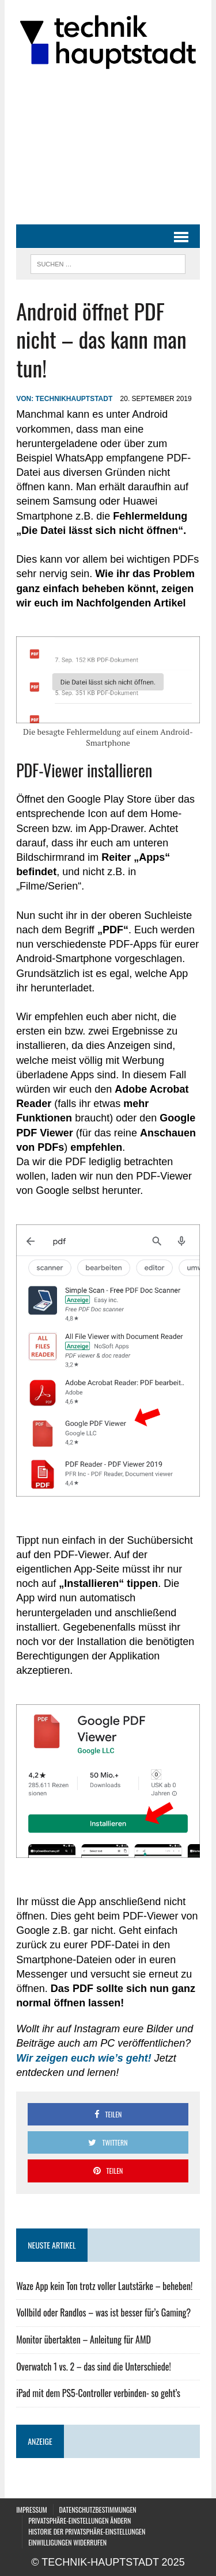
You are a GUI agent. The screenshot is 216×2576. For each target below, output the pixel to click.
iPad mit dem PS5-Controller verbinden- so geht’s (98, 2393)
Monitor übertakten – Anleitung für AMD (83, 2339)
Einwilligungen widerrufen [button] (67, 2542)
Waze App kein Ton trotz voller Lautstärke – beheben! (104, 2286)
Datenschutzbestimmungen (98, 2509)
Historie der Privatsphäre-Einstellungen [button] (86, 2531)
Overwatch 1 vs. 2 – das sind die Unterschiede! (93, 2366)
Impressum (31, 2509)
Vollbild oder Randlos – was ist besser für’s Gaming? (103, 2312)
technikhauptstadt (73, 399)
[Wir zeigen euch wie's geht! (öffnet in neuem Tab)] (83, 2058)
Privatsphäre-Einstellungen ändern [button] (79, 2520)
